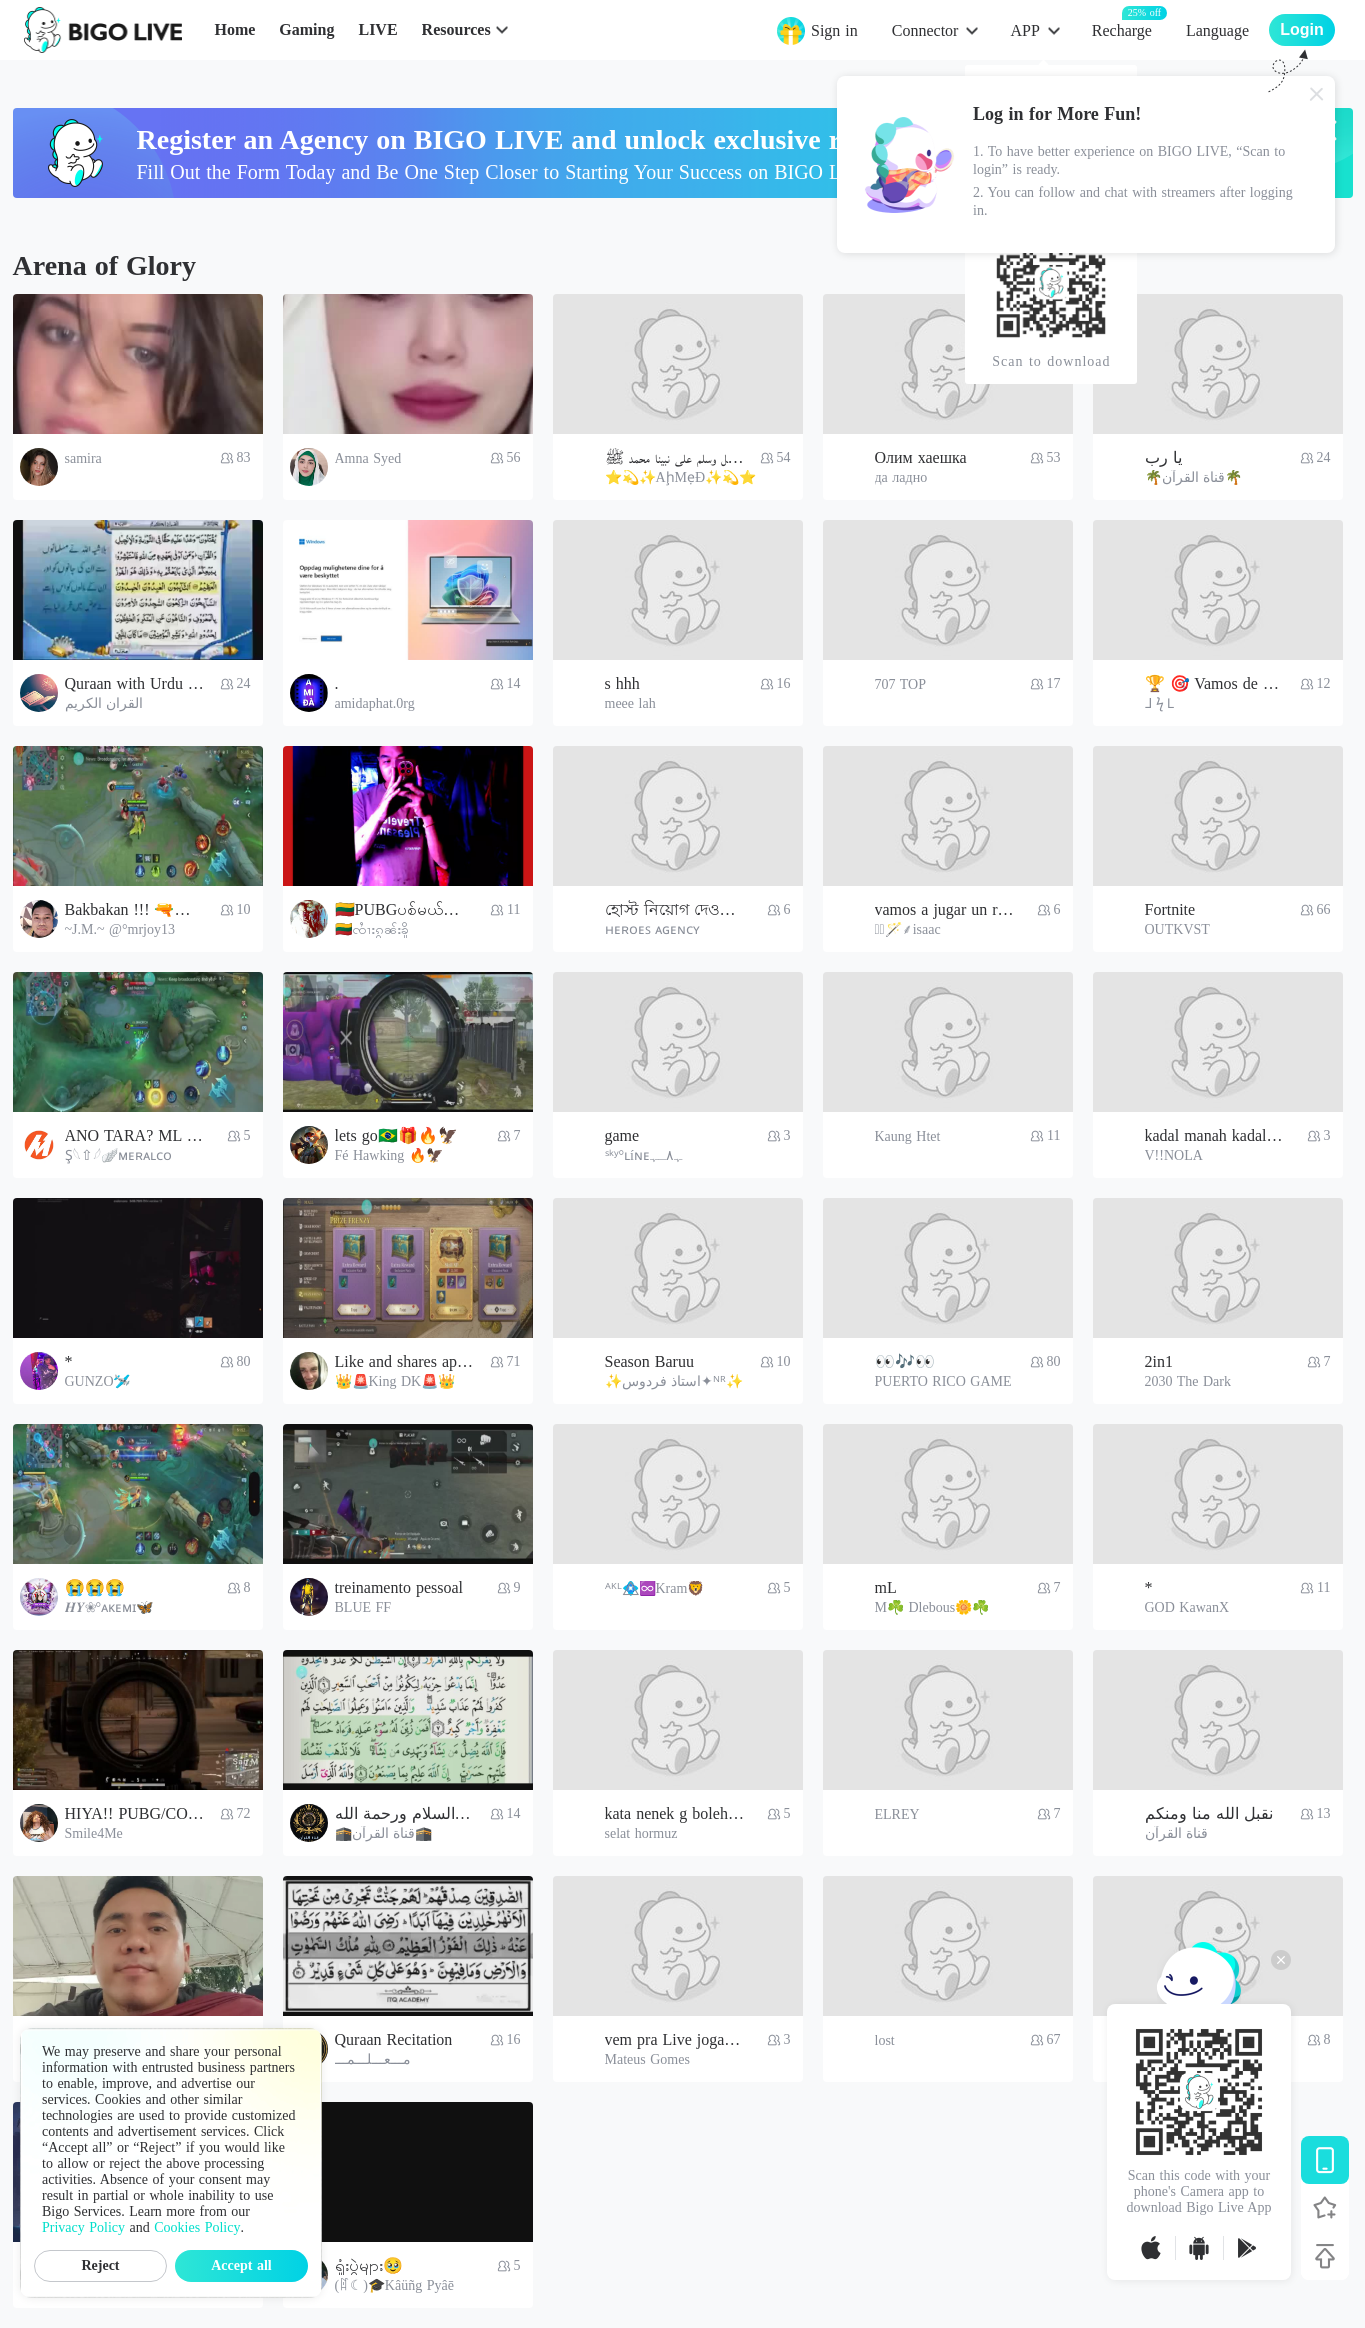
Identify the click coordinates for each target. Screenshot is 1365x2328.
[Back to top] (1325, 2256)
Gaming (306, 29)
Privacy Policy (83, 2227)
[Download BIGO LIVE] (1325, 2160)
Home (234, 29)
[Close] (1317, 94)
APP (1024, 30)
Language (1217, 30)
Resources (456, 29)
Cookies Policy (197, 2227)
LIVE (377, 29)
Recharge (1122, 29)
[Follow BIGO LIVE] (1325, 2208)
